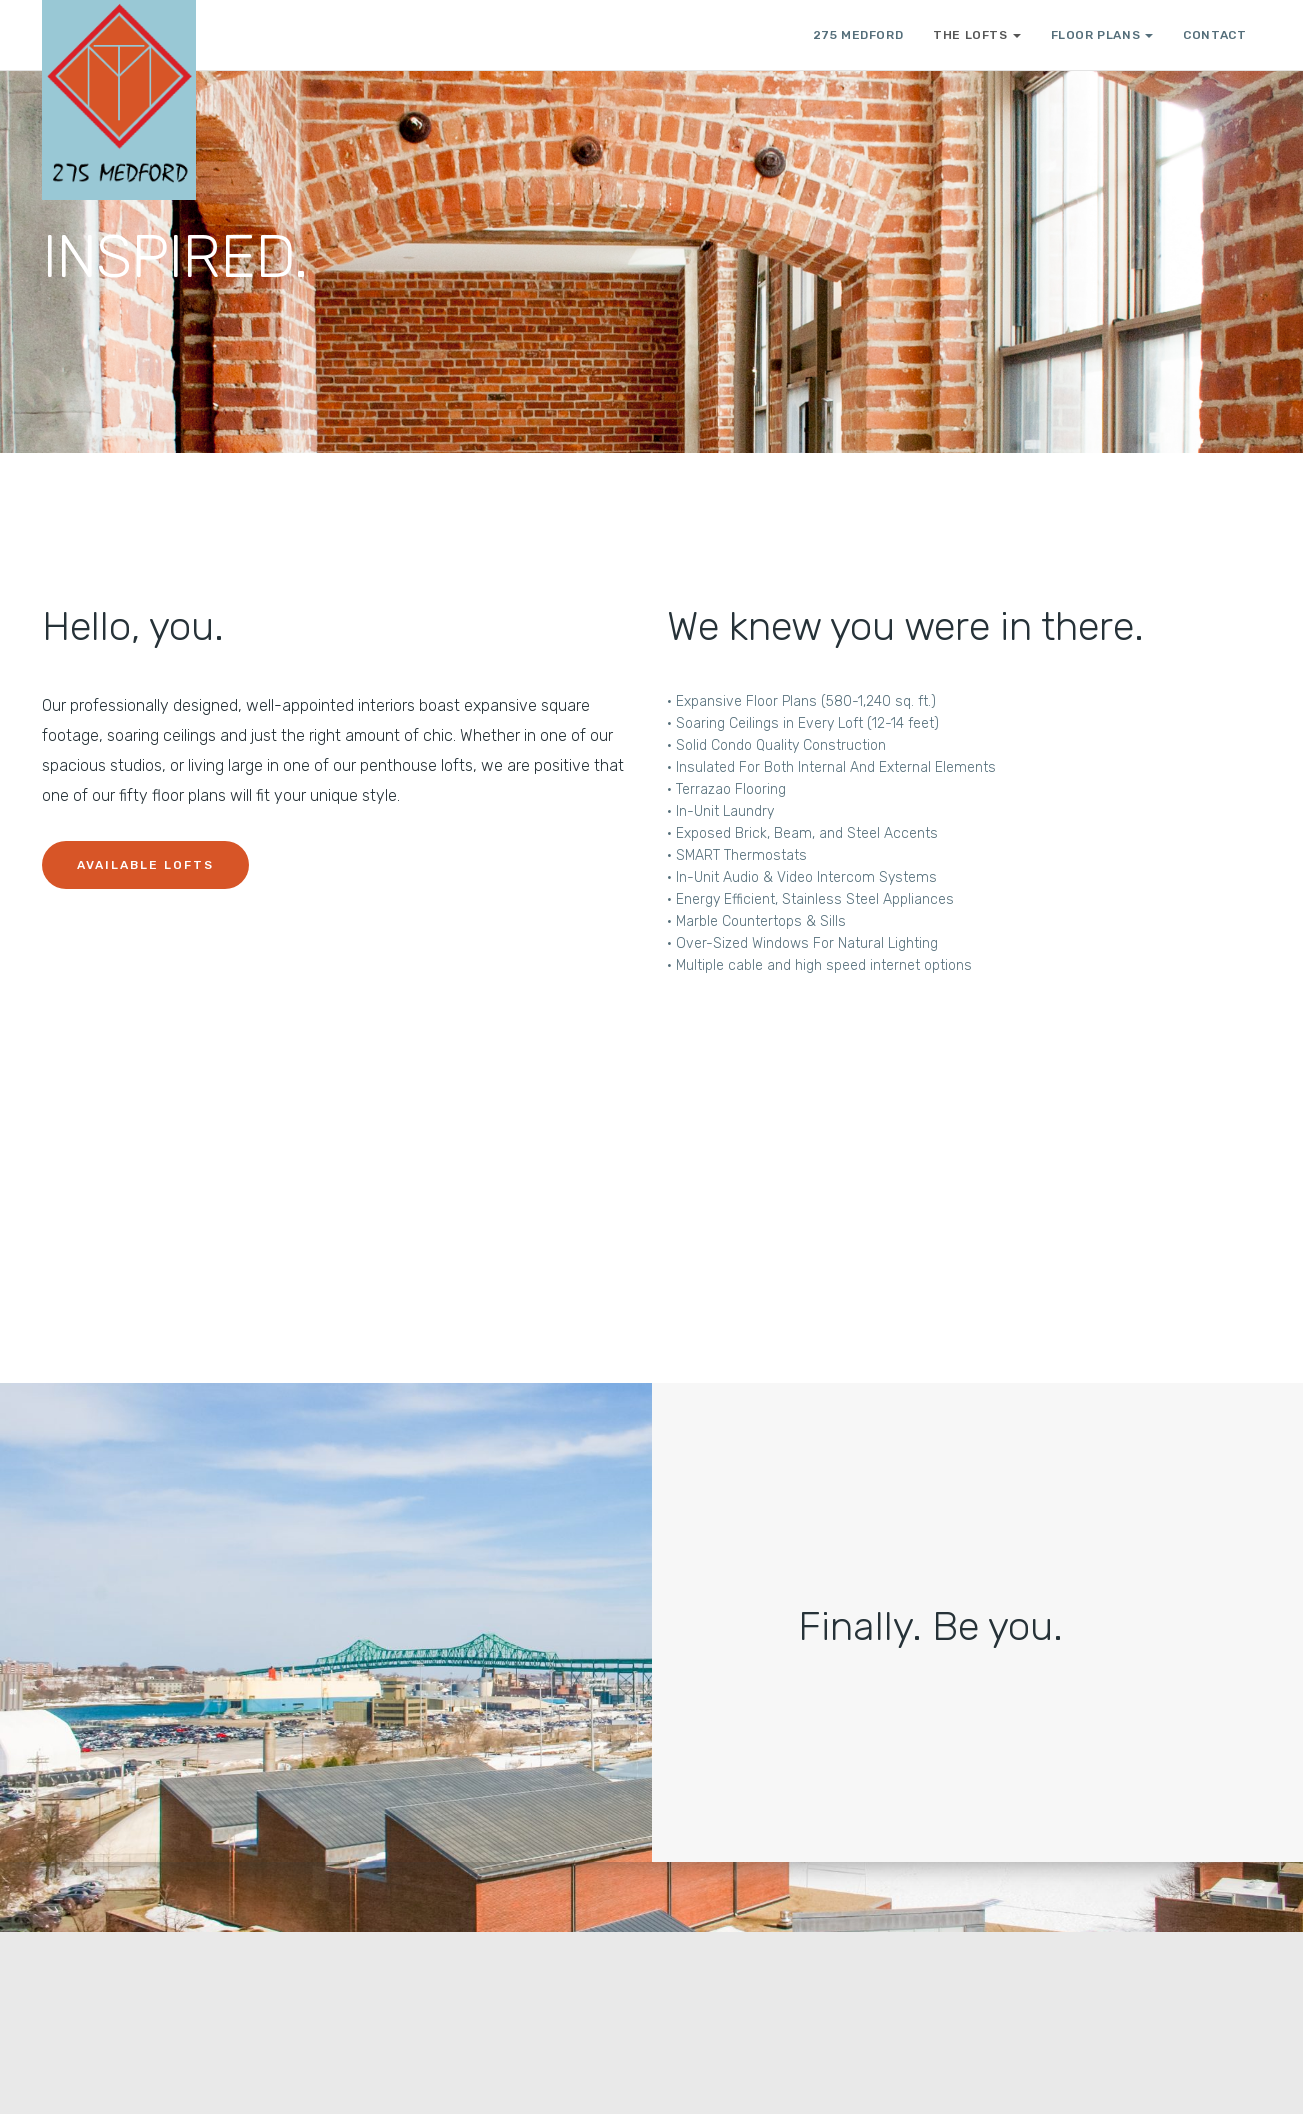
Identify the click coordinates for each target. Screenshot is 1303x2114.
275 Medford (858, 35)
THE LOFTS (976, 35)
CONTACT (1214, 35)
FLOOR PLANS (1102, 35)
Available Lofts (145, 865)
